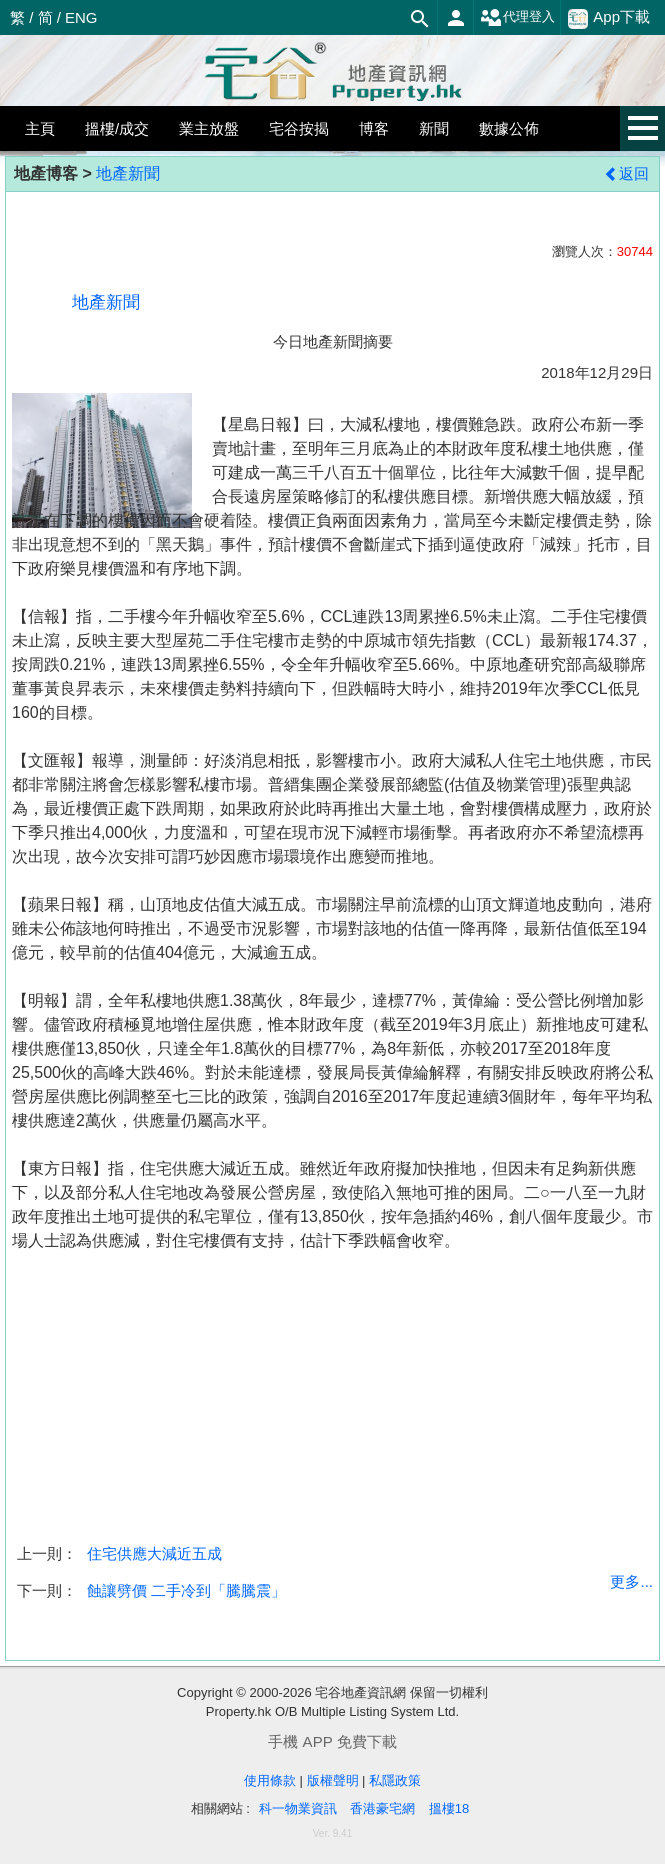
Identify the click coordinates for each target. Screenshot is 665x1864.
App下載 (609, 18)
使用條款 (270, 1780)
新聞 (434, 128)
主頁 (40, 128)
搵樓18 (449, 1808)
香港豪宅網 (382, 1808)
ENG (81, 17)
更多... (631, 1581)
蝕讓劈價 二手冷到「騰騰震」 (186, 1590)
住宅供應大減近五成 (154, 1553)
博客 (374, 128)
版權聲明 (333, 1780)
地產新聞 (128, 173)
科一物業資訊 (298, 1808)
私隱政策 (395, 1780)
